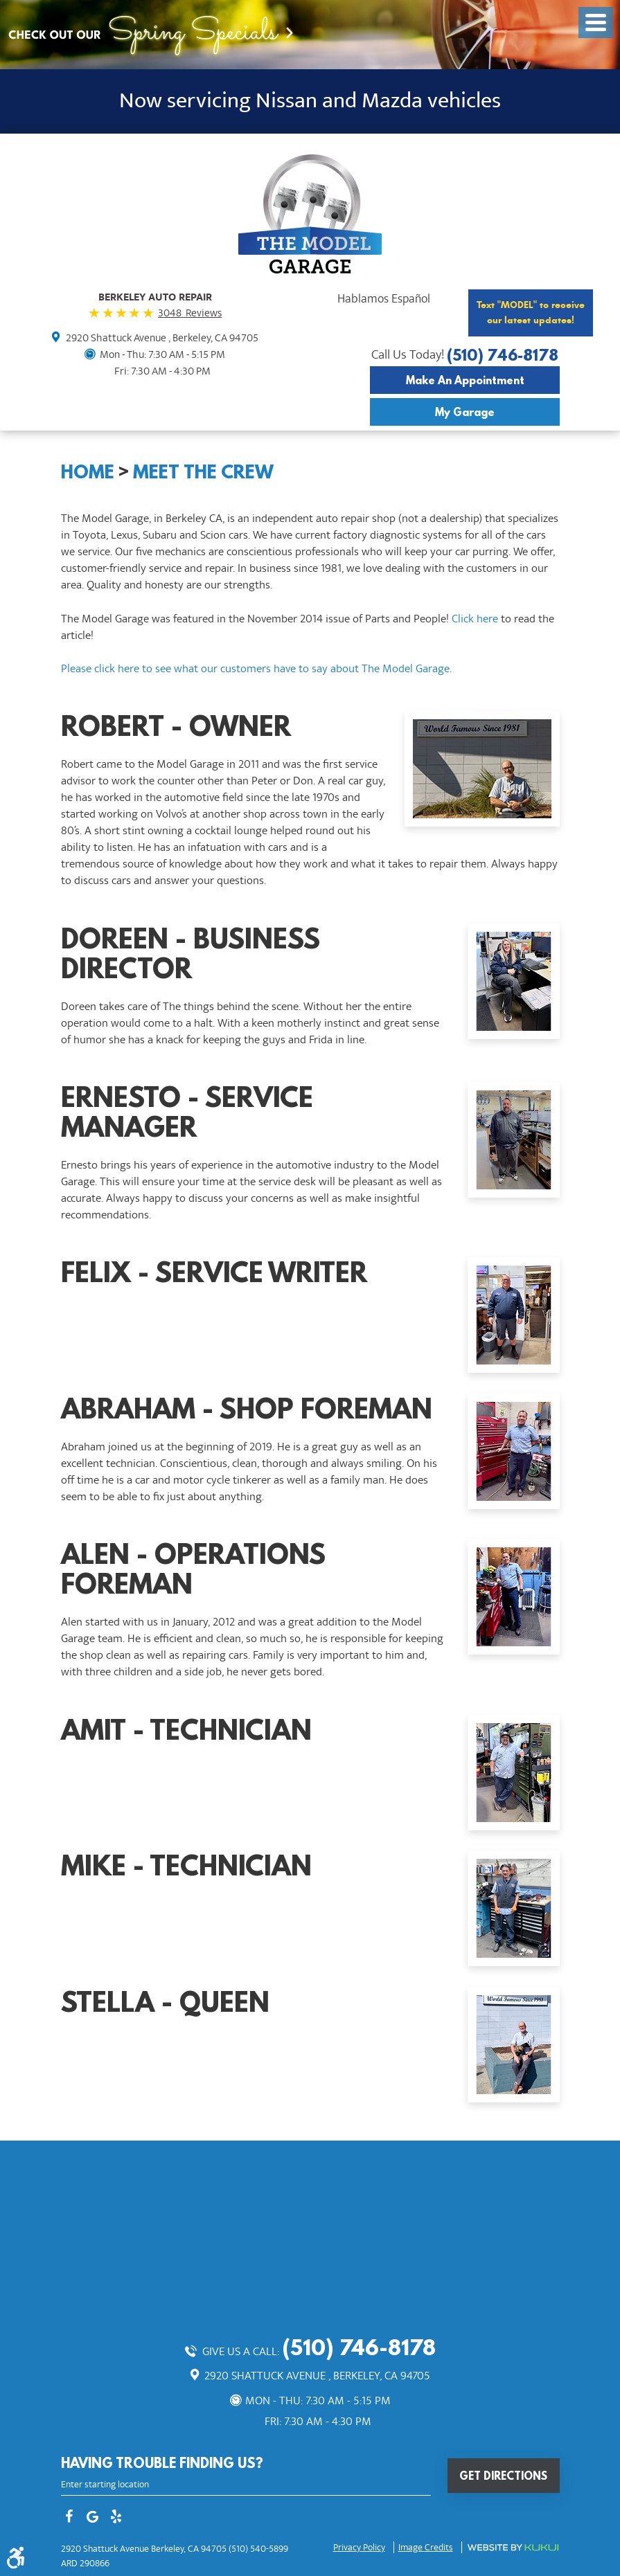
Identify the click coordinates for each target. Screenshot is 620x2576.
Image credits (425, 2547)
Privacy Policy (359, 2547)
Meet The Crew (203, 471)
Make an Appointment (465, 380)
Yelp (116, 2518)
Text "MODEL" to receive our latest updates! (531, 312)
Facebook (69, 2518)
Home (87, 471)
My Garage (465, 412)
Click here (475, 619)
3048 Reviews (190, 313)
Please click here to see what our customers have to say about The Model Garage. (256, 668)
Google (93, 2518)
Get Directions (503, 2475)
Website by (513, 2547)
